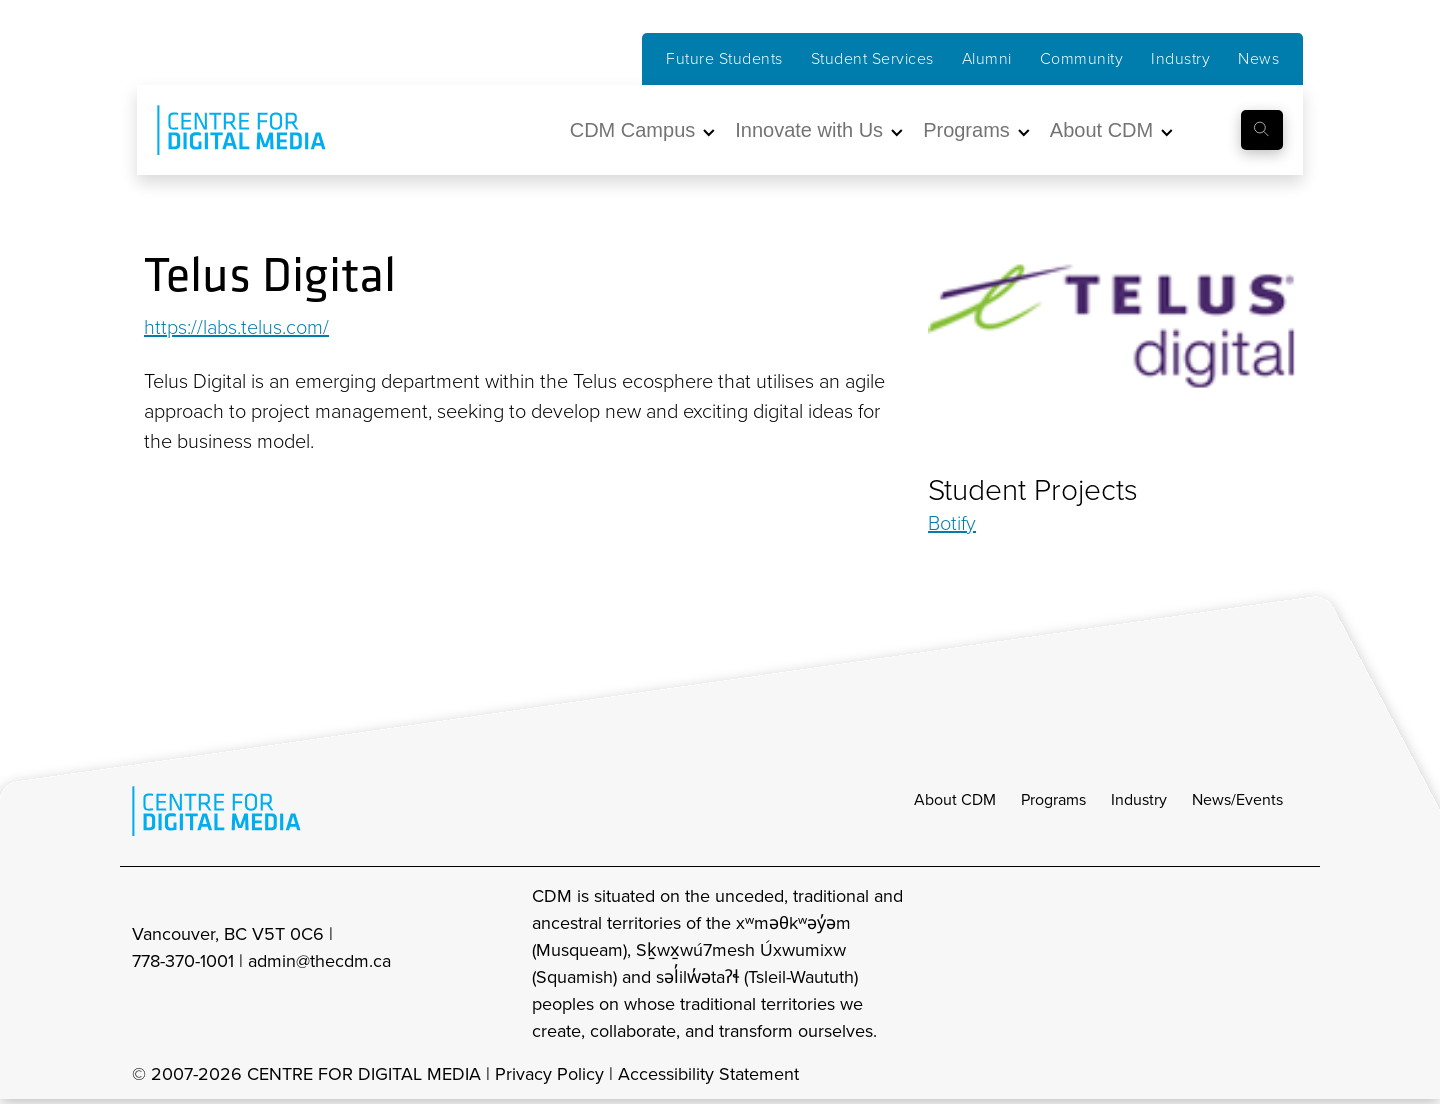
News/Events (1237, 799)
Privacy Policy (549, 1074)
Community (1082, 58)
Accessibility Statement (708, 1074)
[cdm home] (227, 130)
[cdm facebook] (1206, 964)
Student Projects (1033, 490)
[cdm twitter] (1250, 964)
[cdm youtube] (1294, 964)
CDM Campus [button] (633, 130)
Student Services (872, 58)
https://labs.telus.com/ (236, 327)
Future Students (724, 58)
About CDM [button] (1101, 130)
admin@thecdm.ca (319, 961)
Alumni (987, 58)
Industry (1180, 58)
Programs (1053, 799)
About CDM (955, 799)
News (1258, 58)
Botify (952, 523)
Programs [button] (966, 130)
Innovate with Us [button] (809, 130)
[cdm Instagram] (1162, 964)
